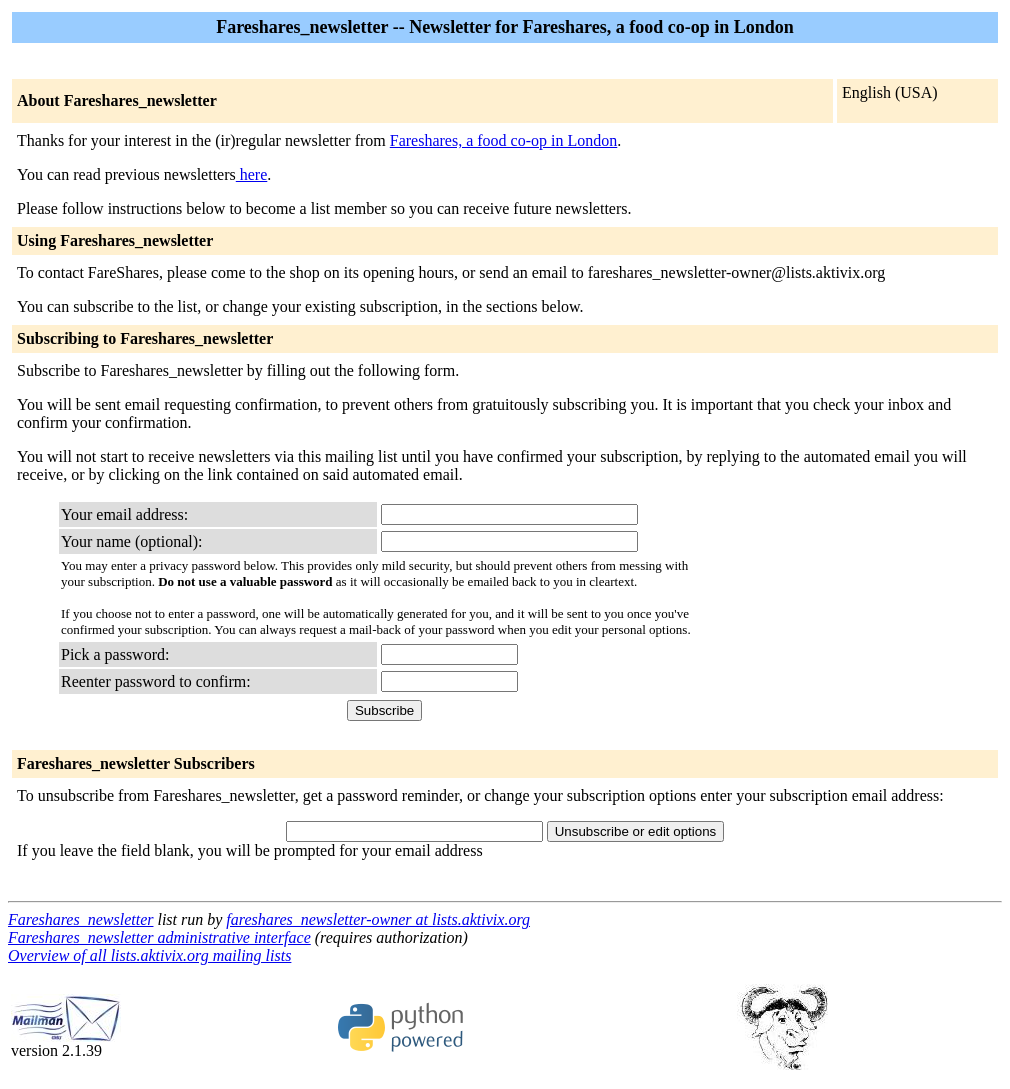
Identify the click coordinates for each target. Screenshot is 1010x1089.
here (252, 174)
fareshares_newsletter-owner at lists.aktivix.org (378, 919)
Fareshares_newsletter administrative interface (159, 937)
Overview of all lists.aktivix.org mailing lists (149, 955)
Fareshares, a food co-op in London (504, 140)
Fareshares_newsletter (80, 919)
